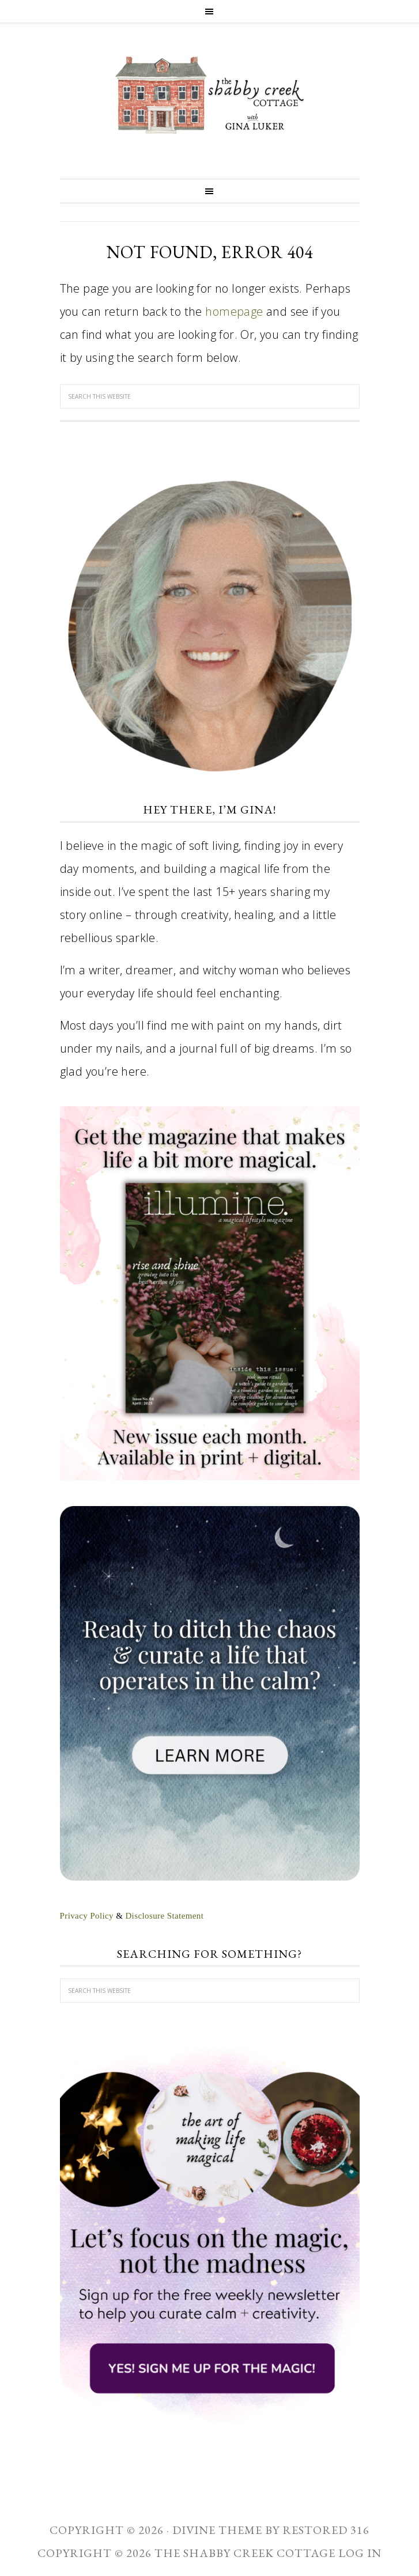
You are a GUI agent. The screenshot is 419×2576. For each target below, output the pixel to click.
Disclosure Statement (164, 1915)
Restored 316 (325, 2529)
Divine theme (217, 2529)
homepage (234, 311)
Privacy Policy (87, 1915)
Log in (360, 2552)
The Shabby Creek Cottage (210, 95)
